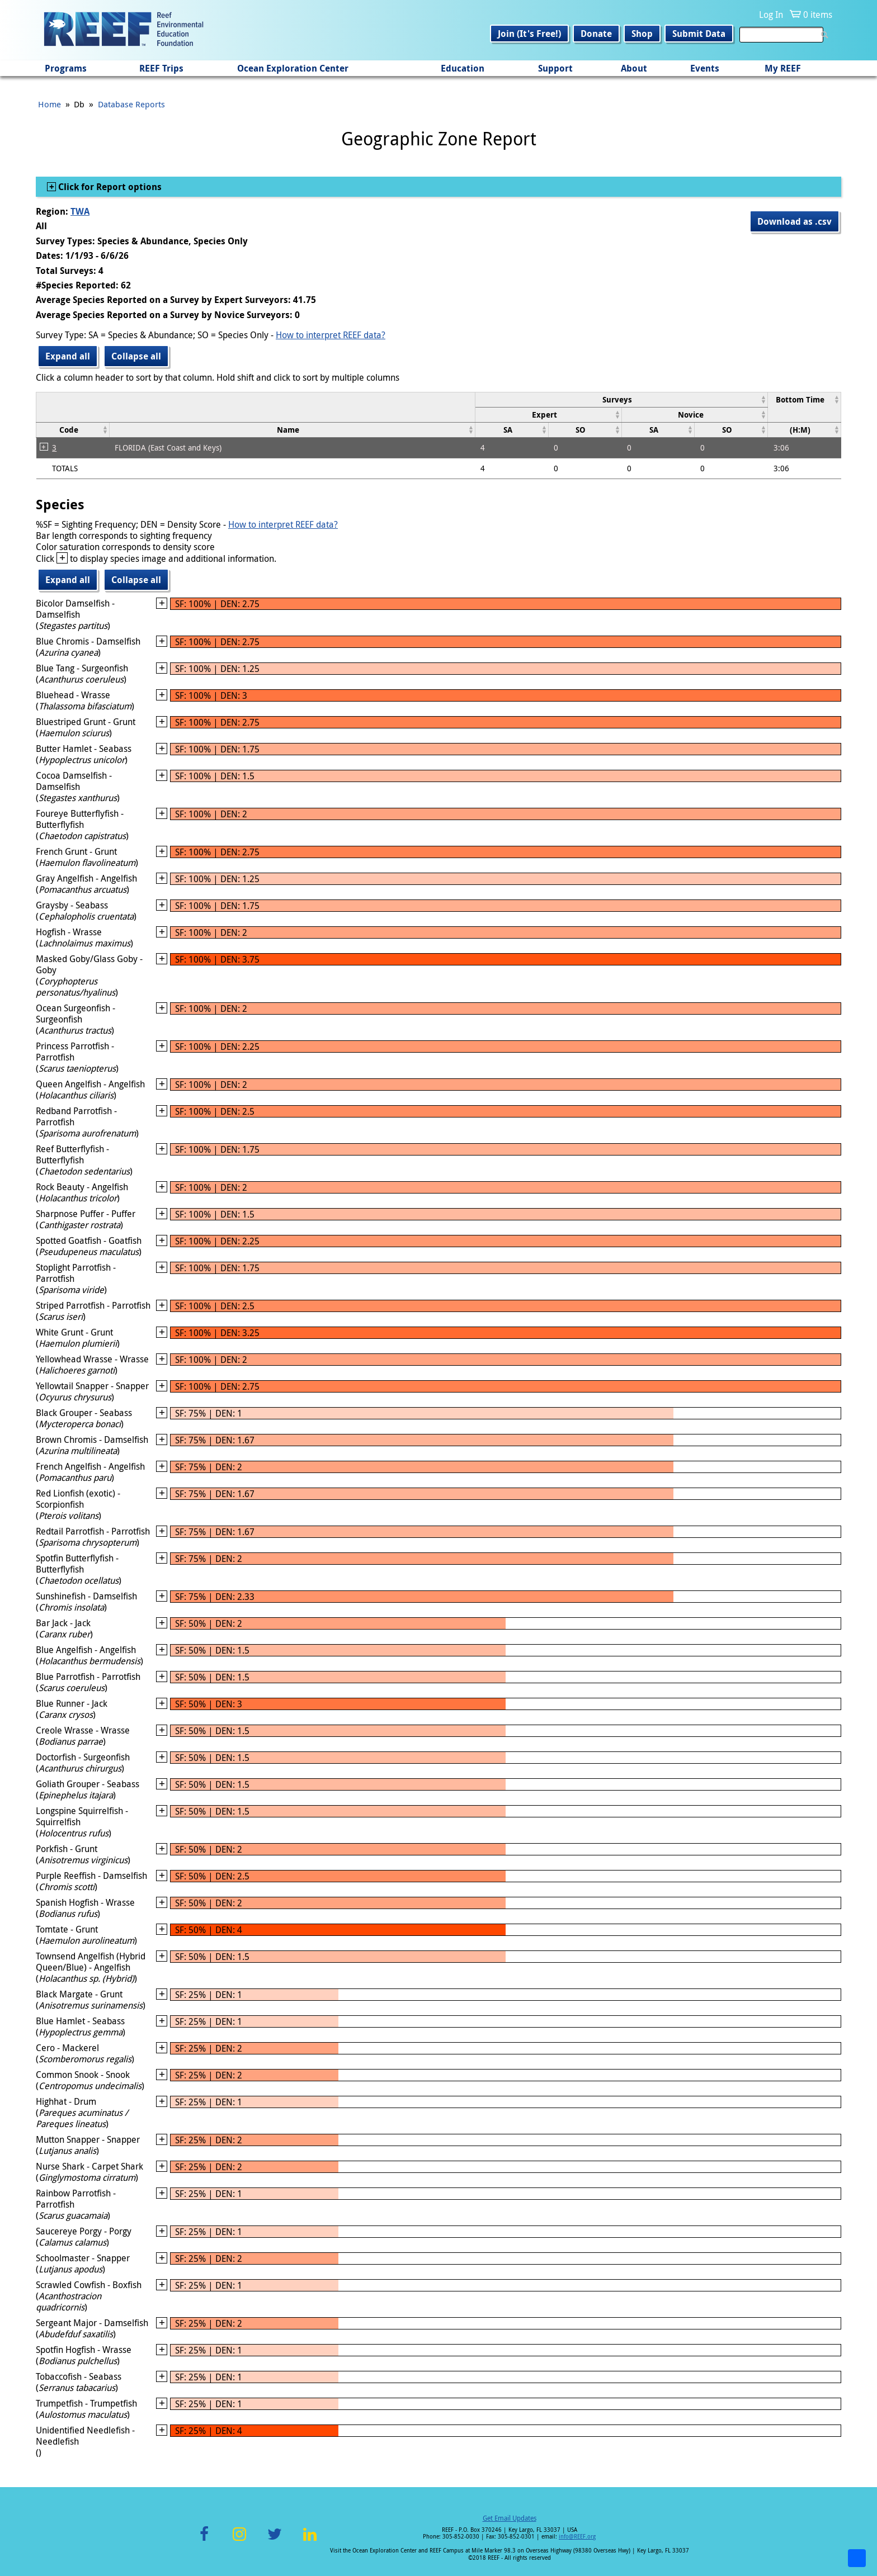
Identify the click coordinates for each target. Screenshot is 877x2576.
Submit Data (698, 33)
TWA (79, 211)
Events (704, 68)
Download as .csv (794, 221)
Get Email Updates (509, 2517)
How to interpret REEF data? (330, 335)
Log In (771, 14)
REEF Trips (161, 68)
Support (555, 68)
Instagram (239, 2540)
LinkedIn (310, 2540)
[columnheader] (621, 399)
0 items (817, 14)
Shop (642, 33)
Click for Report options (109, 187)
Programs (66, 68)
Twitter (274, 2540)
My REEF (783, 68)
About (634, 68)
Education (462, 68)
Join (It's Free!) (529, 33)
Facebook (204, 2540)
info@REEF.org (577, 2536)
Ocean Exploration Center (292, 68)
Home (49, 104)
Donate (596, 33)
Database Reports (131, 104)
